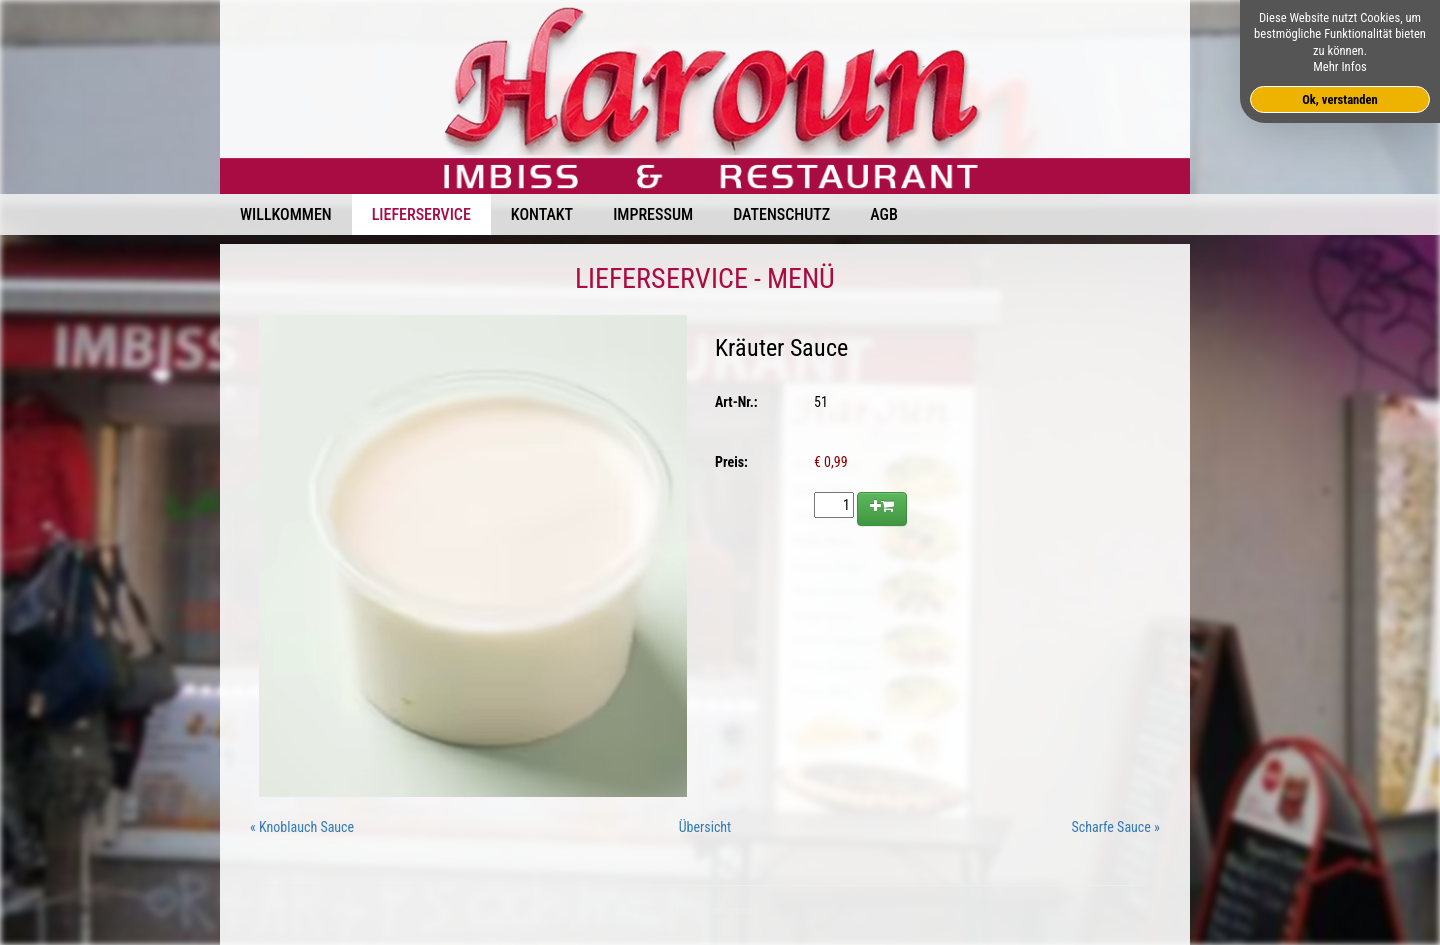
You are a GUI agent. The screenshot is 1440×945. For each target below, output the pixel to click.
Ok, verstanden (1340, 99)
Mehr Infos (1340, 66)
